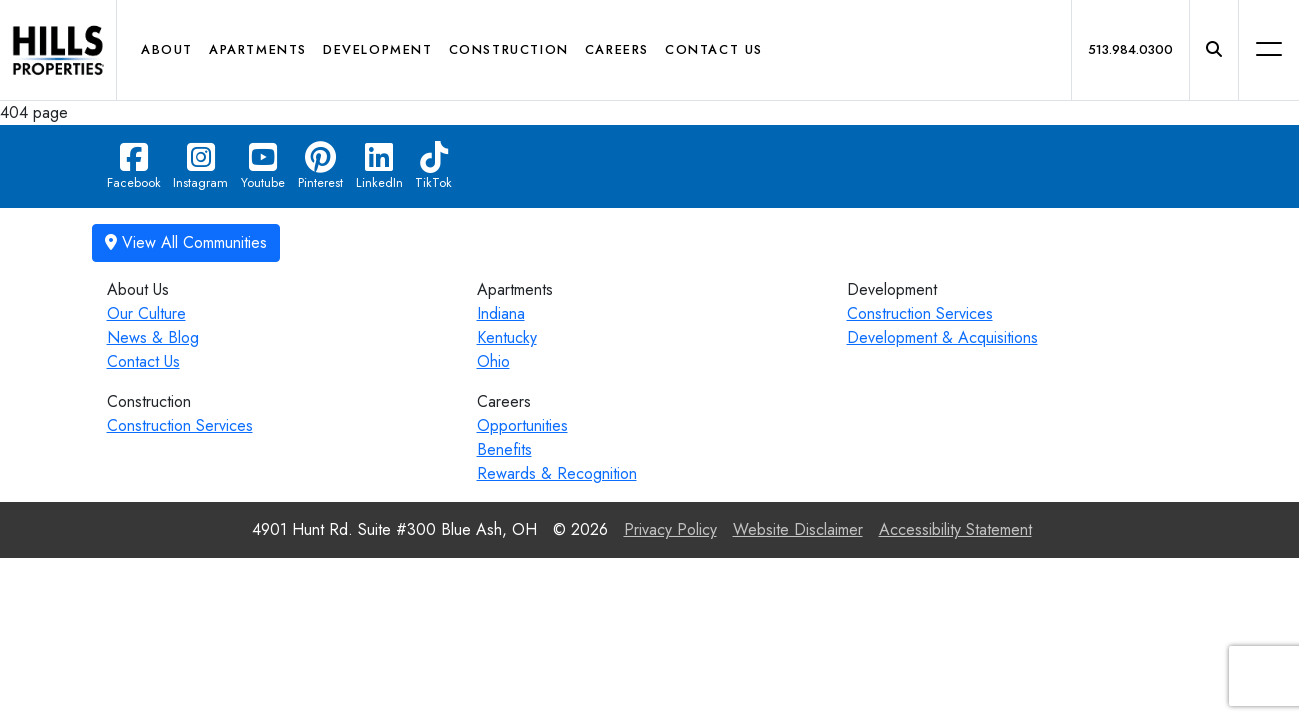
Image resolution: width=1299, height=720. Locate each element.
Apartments (258, 49)
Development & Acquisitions (942, 337)
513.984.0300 (1130, 49)
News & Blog (153, 337)
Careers (617, 49)
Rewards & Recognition (557, 473)
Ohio (493, 361)
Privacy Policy (670, 529)
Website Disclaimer (798, 529)
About (167, 49)
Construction (509, 49)
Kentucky (507, 337)
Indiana (501, 313)
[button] (1214, 50)
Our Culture (146, 313)
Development (378, 49)
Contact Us (714, 49)
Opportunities (522, 425)
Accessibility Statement (955, 529)
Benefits (504, 449)
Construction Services (920, 313)
